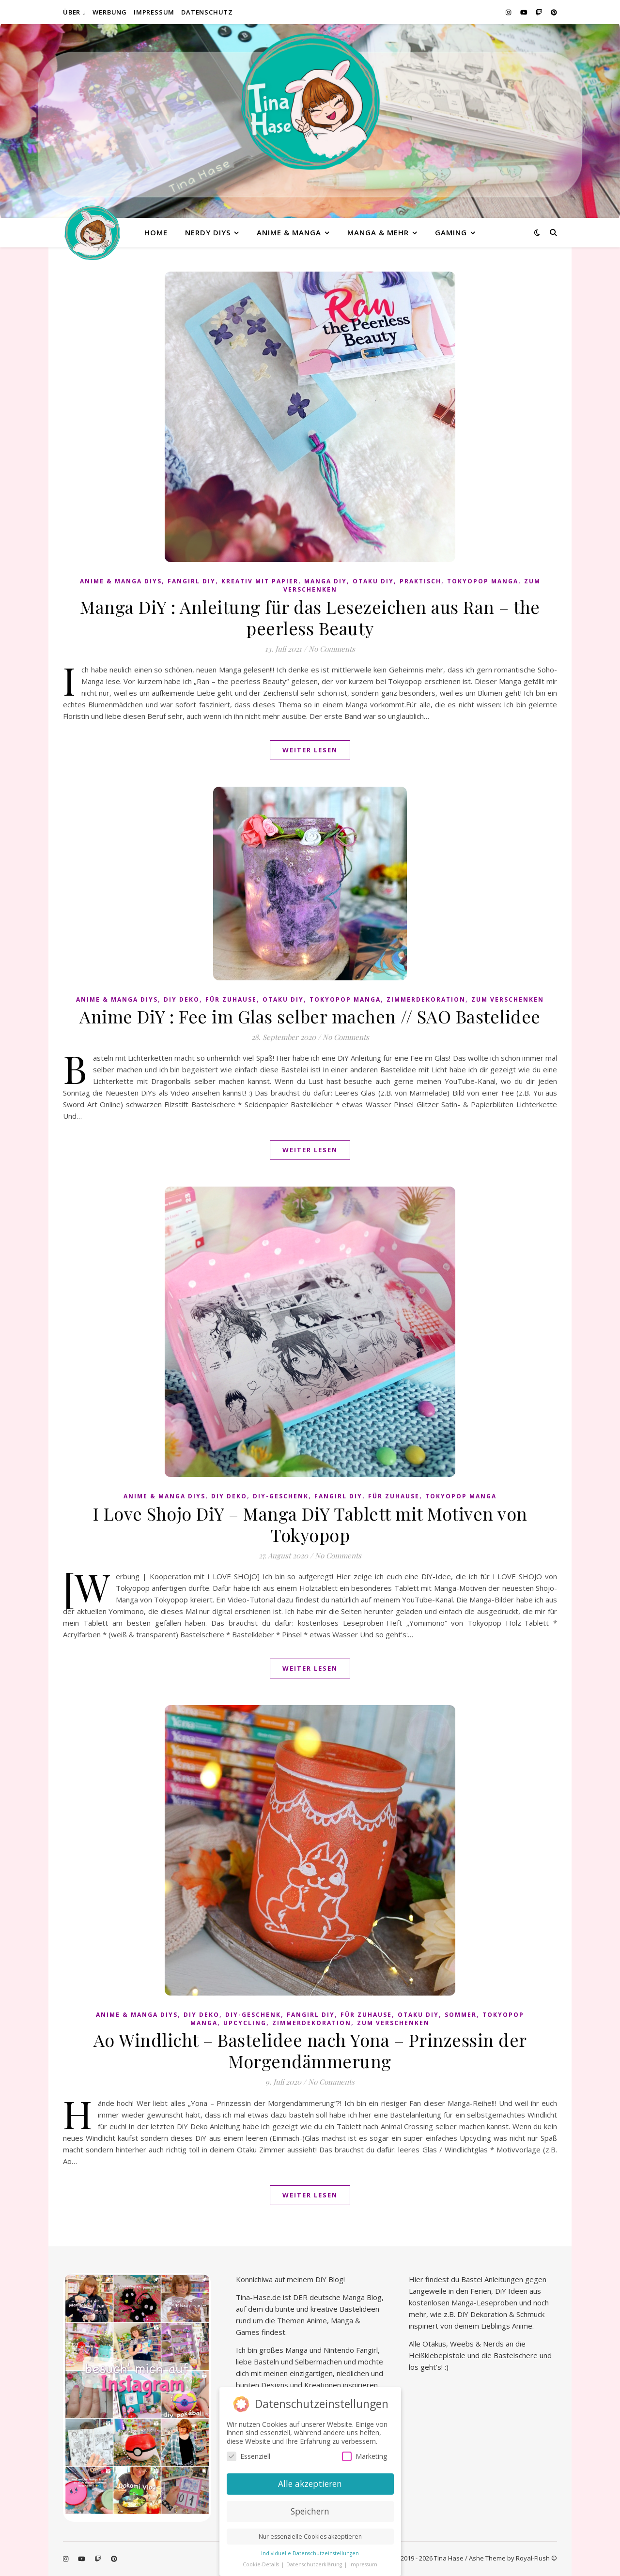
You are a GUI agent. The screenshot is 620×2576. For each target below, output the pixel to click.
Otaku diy (373, 581)
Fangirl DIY (192, 581)
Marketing (364, 2455)
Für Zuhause (231, 999)
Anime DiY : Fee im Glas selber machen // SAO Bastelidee (310, 1016)
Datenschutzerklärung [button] (314, 2563)
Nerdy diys (208, 232)
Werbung (110, 12)
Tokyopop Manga (482, 581)
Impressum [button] (363, 2563)
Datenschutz (207, 12)
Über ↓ (74, 12)
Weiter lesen (310, 750)
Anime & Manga (289, 232)
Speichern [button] (310, 2510)
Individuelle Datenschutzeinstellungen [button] (310, 2552)
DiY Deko (182, 999)
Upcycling (244, 2023)
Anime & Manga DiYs (121, 581)
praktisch (420, 581)
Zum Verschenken (507, 999)
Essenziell (248, 2455)
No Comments (332, 649)
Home (156, 232)
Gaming (451, 232)
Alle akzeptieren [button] (310, 2483)
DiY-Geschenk (281, 1496)
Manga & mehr (378, 232)
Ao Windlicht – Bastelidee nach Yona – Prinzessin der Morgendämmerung (310, 2050)
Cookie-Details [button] (261, 2563)
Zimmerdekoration (426, 999)
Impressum (154, 12)
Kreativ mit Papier (259, 581)
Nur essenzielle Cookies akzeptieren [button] (310, 2535)
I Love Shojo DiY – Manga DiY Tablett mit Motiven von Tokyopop (310, 1524)
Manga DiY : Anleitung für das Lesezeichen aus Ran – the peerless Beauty (310, 617)
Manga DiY (325, 581)
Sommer (461, 2015)
